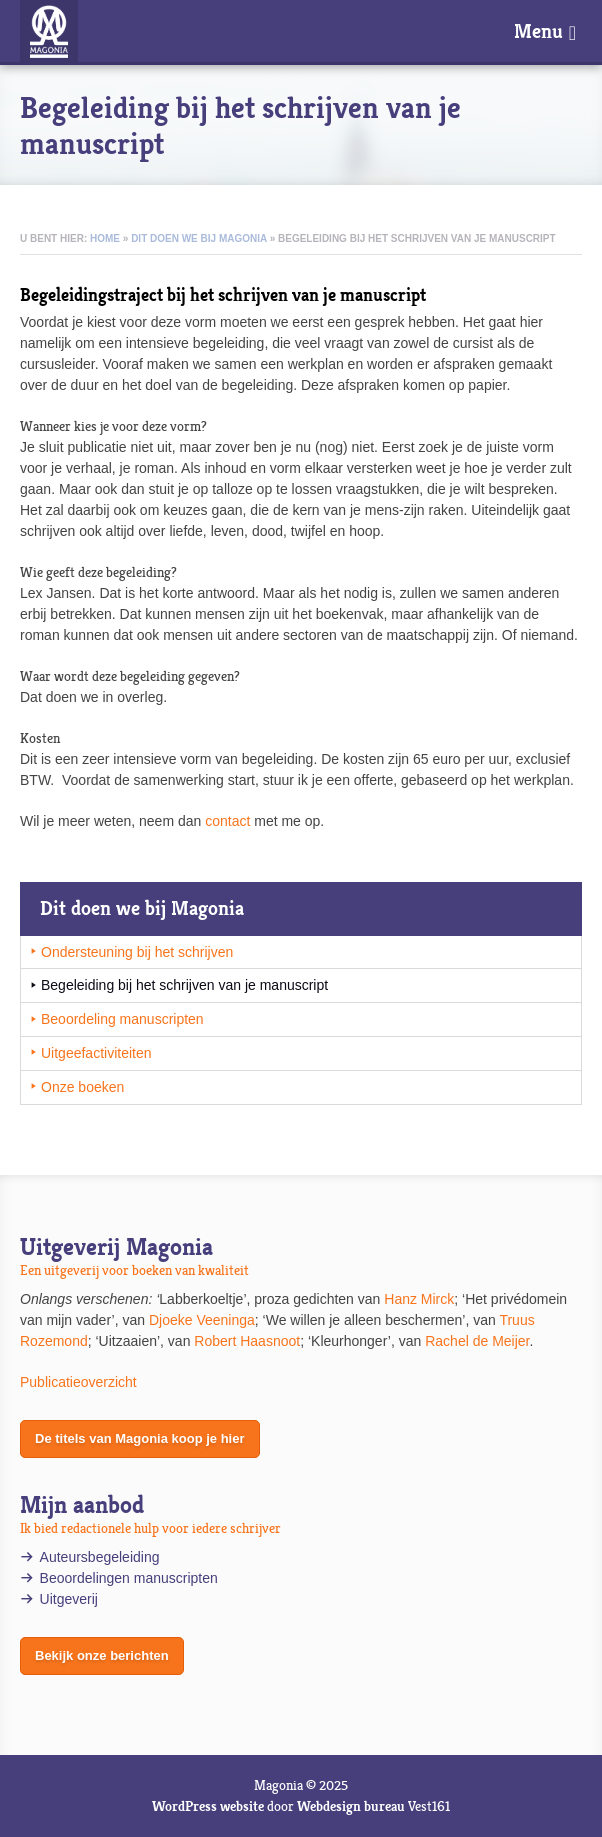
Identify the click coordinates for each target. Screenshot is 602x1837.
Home (105, 238)
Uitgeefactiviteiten (96, 1053)
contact (227, 821)
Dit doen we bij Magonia (199, 238)
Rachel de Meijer (477, 1341)
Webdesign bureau (351, 1806)
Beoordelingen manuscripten (129, 1578)
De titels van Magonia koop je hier (140, 1438)
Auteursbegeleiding (100, 1557)
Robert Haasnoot (247, 1341)
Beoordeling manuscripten (122, 1019)
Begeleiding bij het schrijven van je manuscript (184, 985)
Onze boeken (82, 1087)
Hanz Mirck (419, 1299)
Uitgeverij (71, 1599)
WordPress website (208, 1806)
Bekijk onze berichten (102, 1655)
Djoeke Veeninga (202, 1320)
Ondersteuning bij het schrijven (137, 952)
